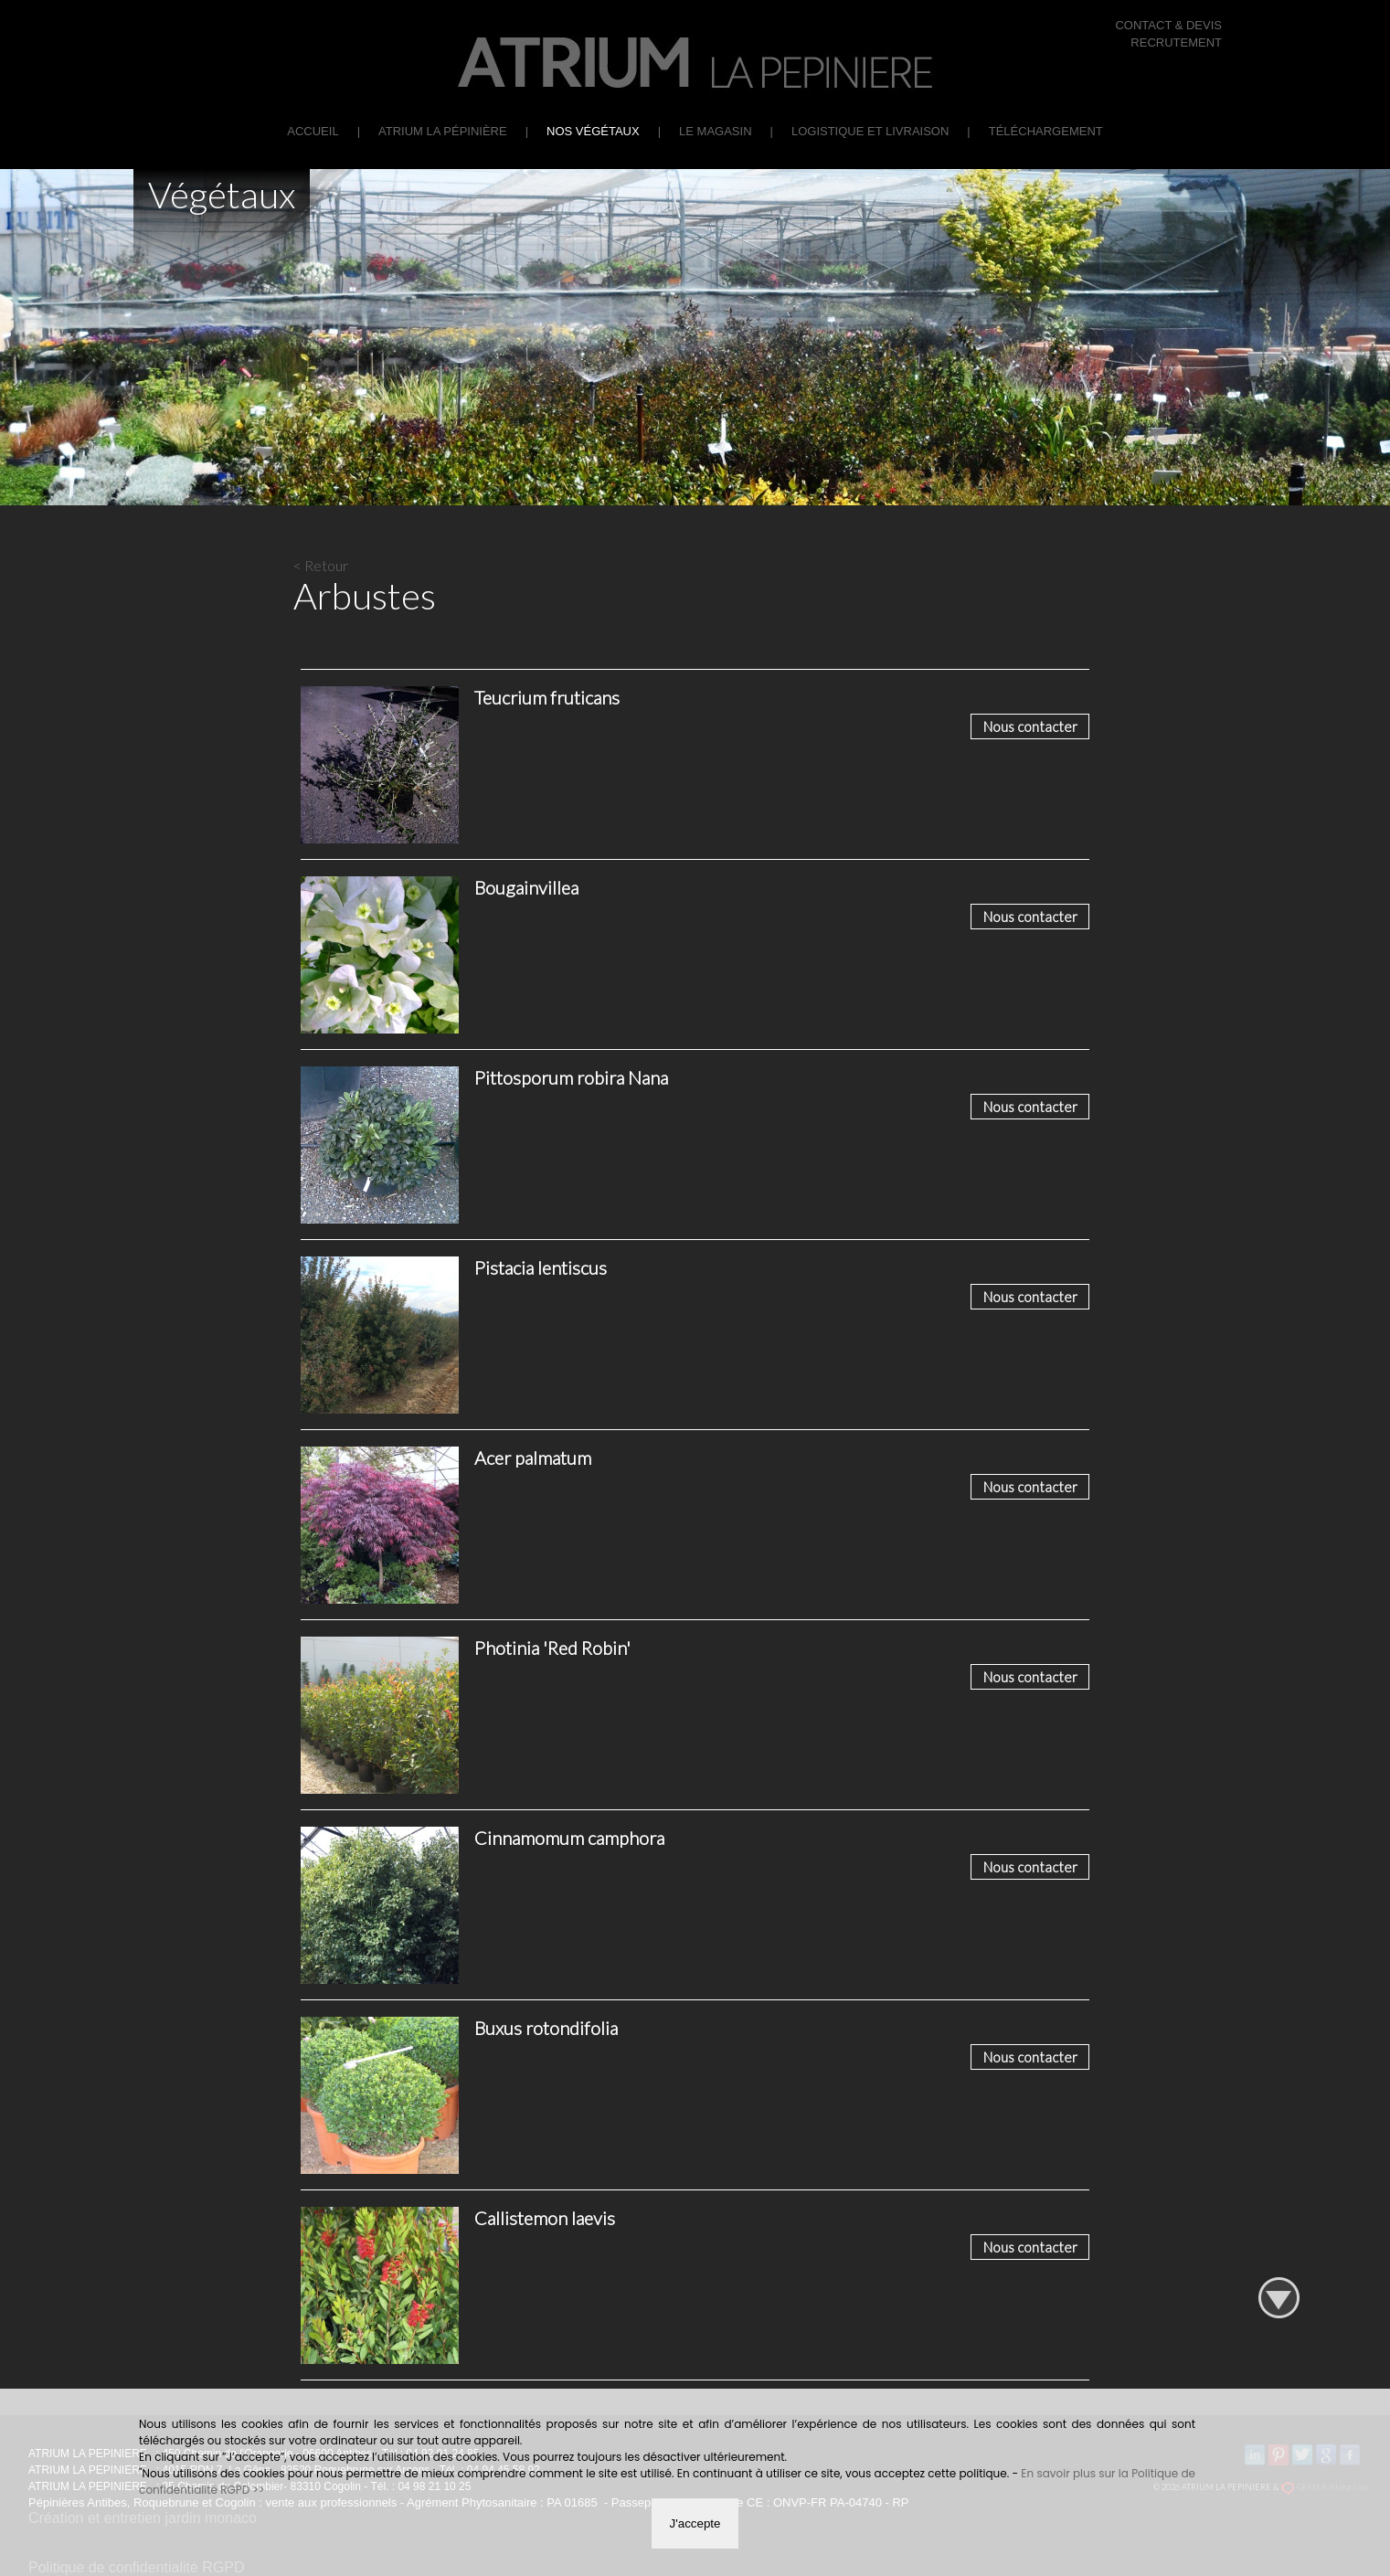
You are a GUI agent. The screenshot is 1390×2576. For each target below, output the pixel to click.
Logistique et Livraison (870, 131)
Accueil (312, 131)
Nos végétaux (593, 131)
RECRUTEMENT (1176, 42)
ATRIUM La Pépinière (442, 131)
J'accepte (695, 2523)
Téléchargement (1046, 131)
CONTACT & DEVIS (1168, 25)
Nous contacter (1030, 726)
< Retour (320, 565)
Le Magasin (715, 131)
